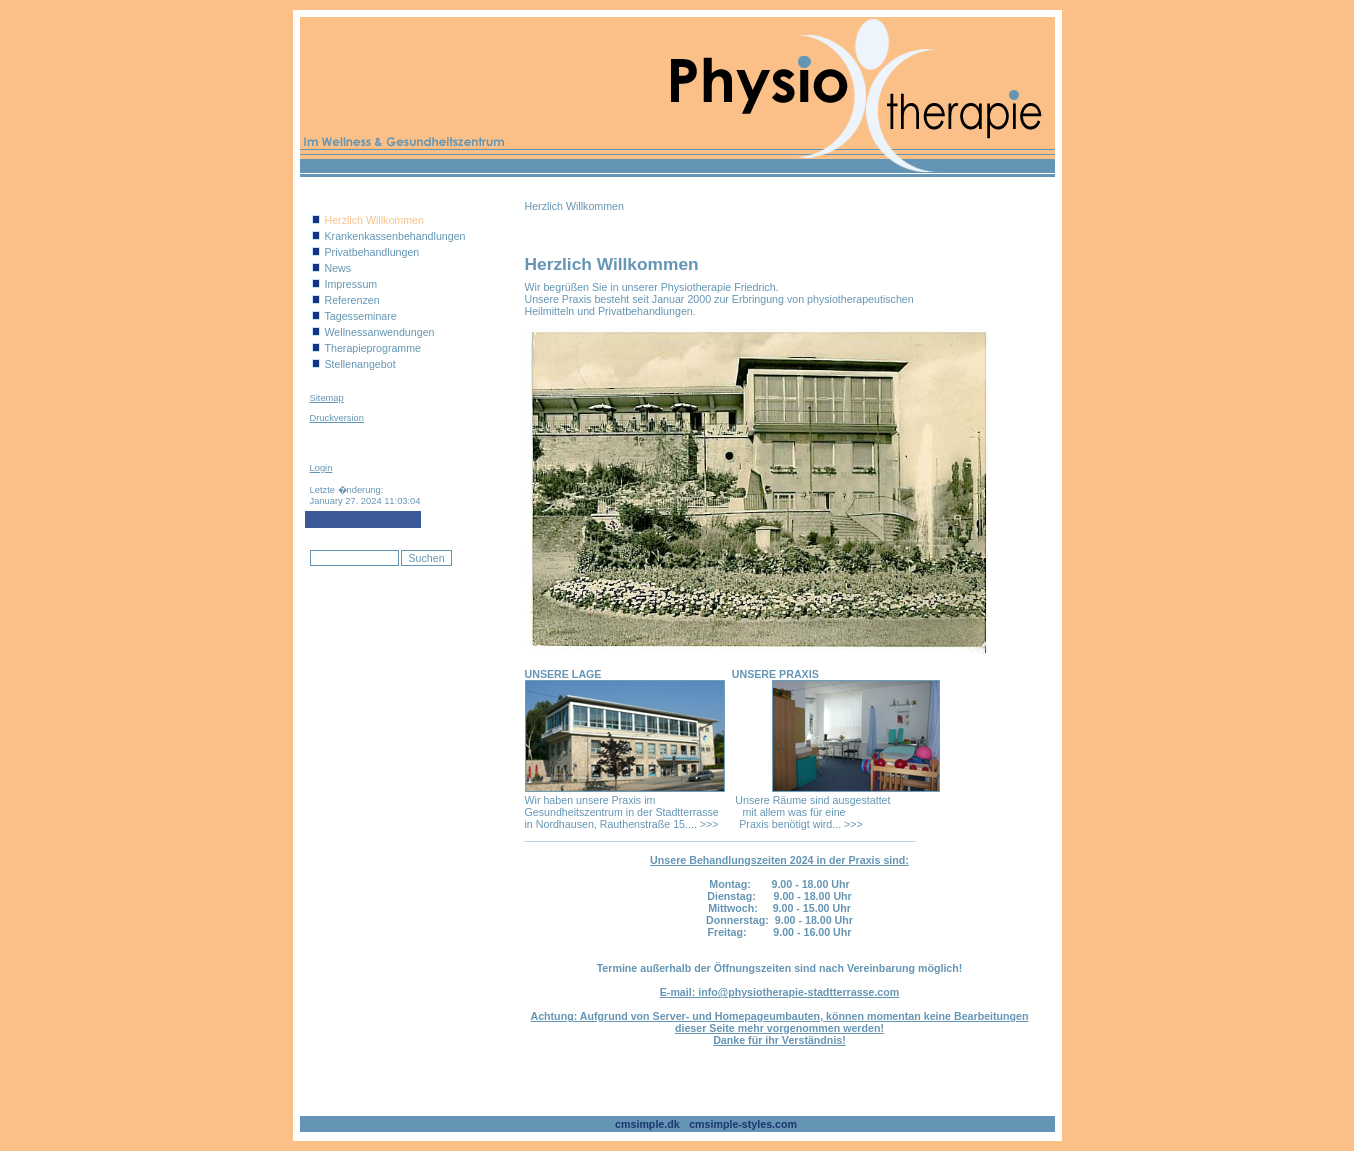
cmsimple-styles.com (743, 1124)
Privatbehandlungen (372, 252)
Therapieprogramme (373, 348)
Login (321, 468)
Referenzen (352, 300)
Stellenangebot (360, 364)
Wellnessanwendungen (380, 332)
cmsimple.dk (647, 1124)
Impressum (351, 284)
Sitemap (327, 398)
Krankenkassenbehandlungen (395, 236)
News (338, 268)
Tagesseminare (361, 316)
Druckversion (337, 418)
